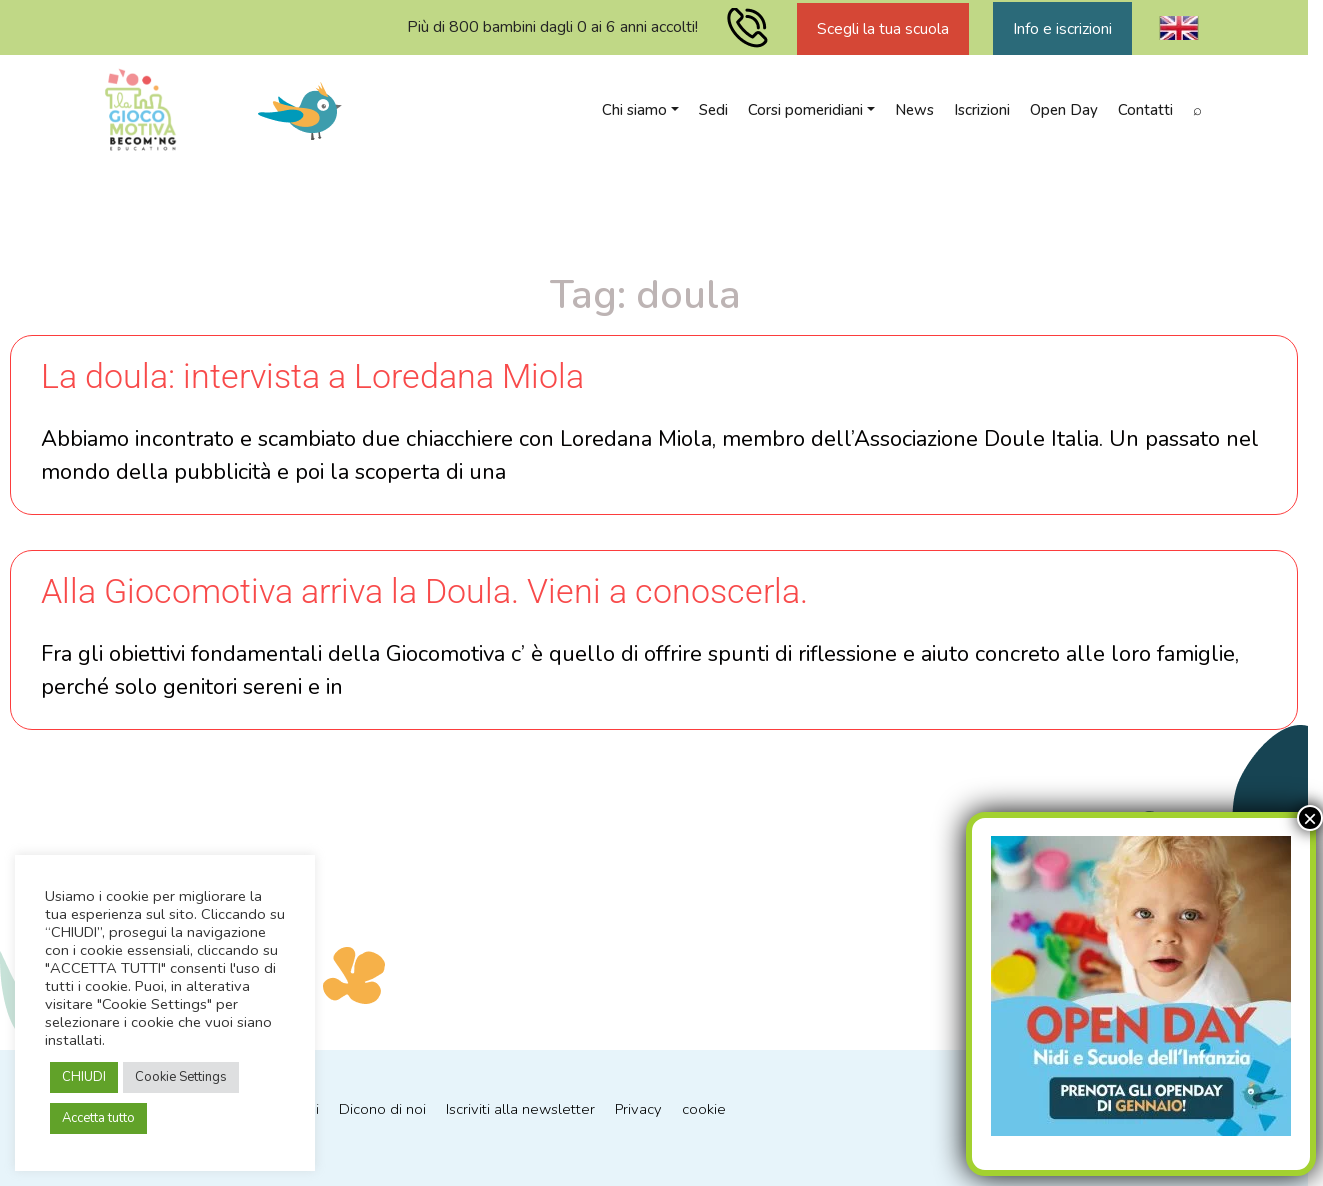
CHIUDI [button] (84, 1077)
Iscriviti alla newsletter (521, 1110)
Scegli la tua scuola (883, 29)
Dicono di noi (382, 1110)
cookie (706, 1110)
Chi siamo (634, 110)
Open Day (1064, 110)
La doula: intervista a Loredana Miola (312, 376)
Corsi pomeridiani (805, 110)
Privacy (640, 1110)
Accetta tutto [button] (98, 1118)
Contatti (1145, 110)
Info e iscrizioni (1062, 29)
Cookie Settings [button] (181, 1077)
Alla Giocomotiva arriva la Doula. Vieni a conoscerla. (424, 591)
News (914, 110)
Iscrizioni (982, 110)
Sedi (713, 110)
